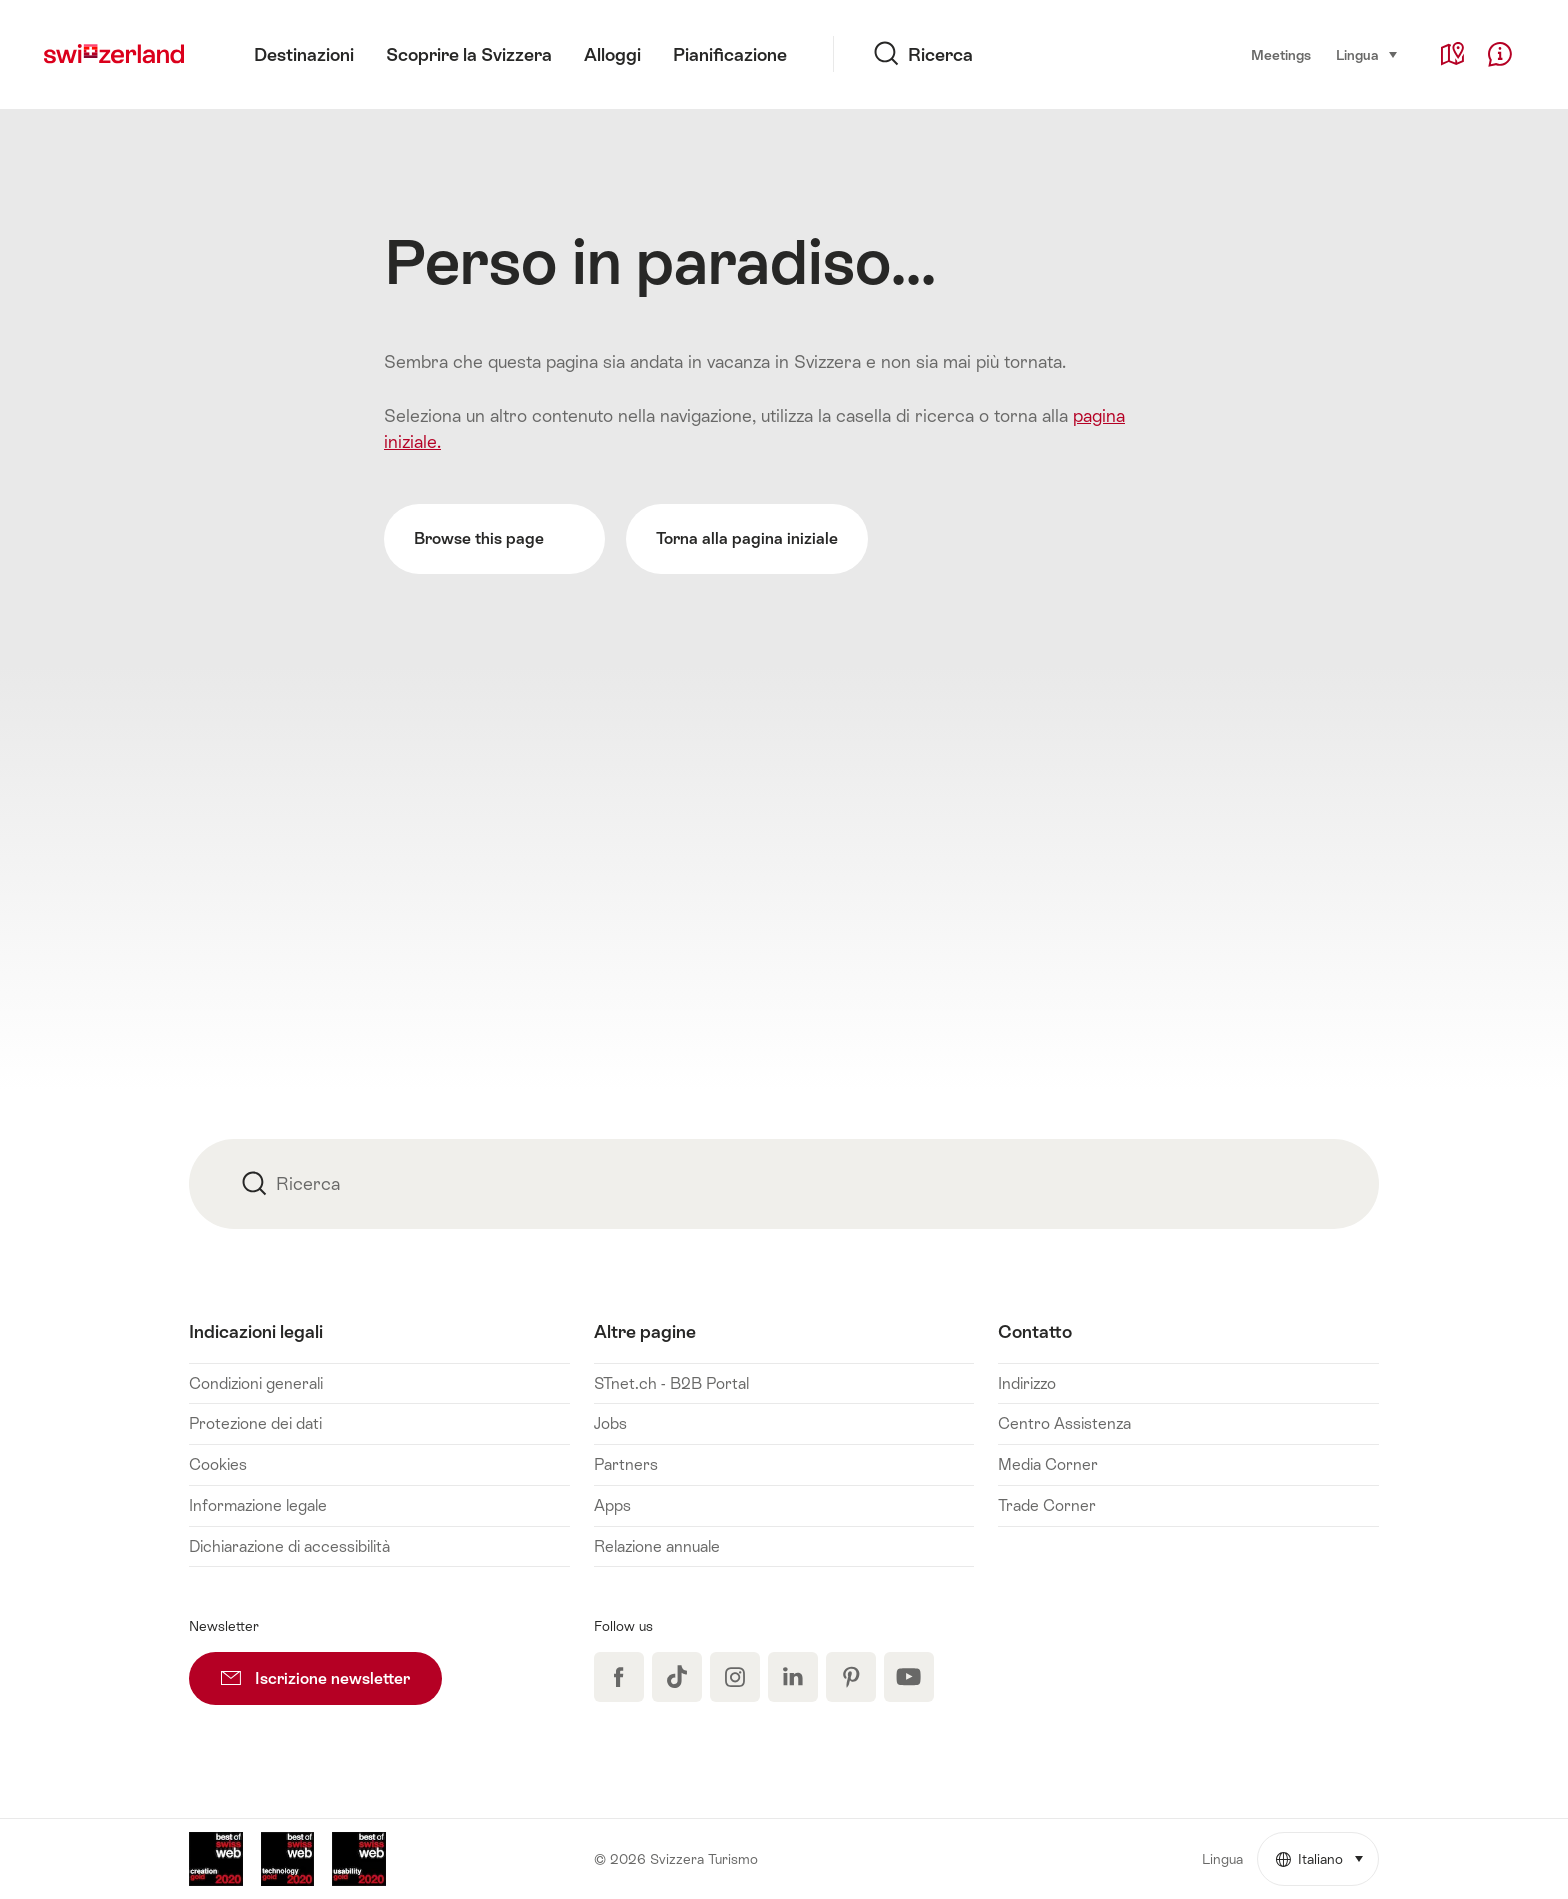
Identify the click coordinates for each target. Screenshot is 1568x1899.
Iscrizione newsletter (331, 1670)
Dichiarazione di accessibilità (289, 1546)
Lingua (1367, 53)
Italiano (1327, 1850)
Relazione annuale (657, 1546)
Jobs (610, 1423)
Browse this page (494, 539)
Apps (612, 1505)
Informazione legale (258, 1505)
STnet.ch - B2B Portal (671, 1383)
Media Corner (1048, 1464)
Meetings (1281, 55)
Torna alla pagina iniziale (747, 538)
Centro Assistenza (1064, 1423)
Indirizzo (1027, 1383)
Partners (626, 1464)
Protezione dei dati (255, 1423)
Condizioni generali (256, 1383)
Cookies (218, 1464)
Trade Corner (1047, 1505)
